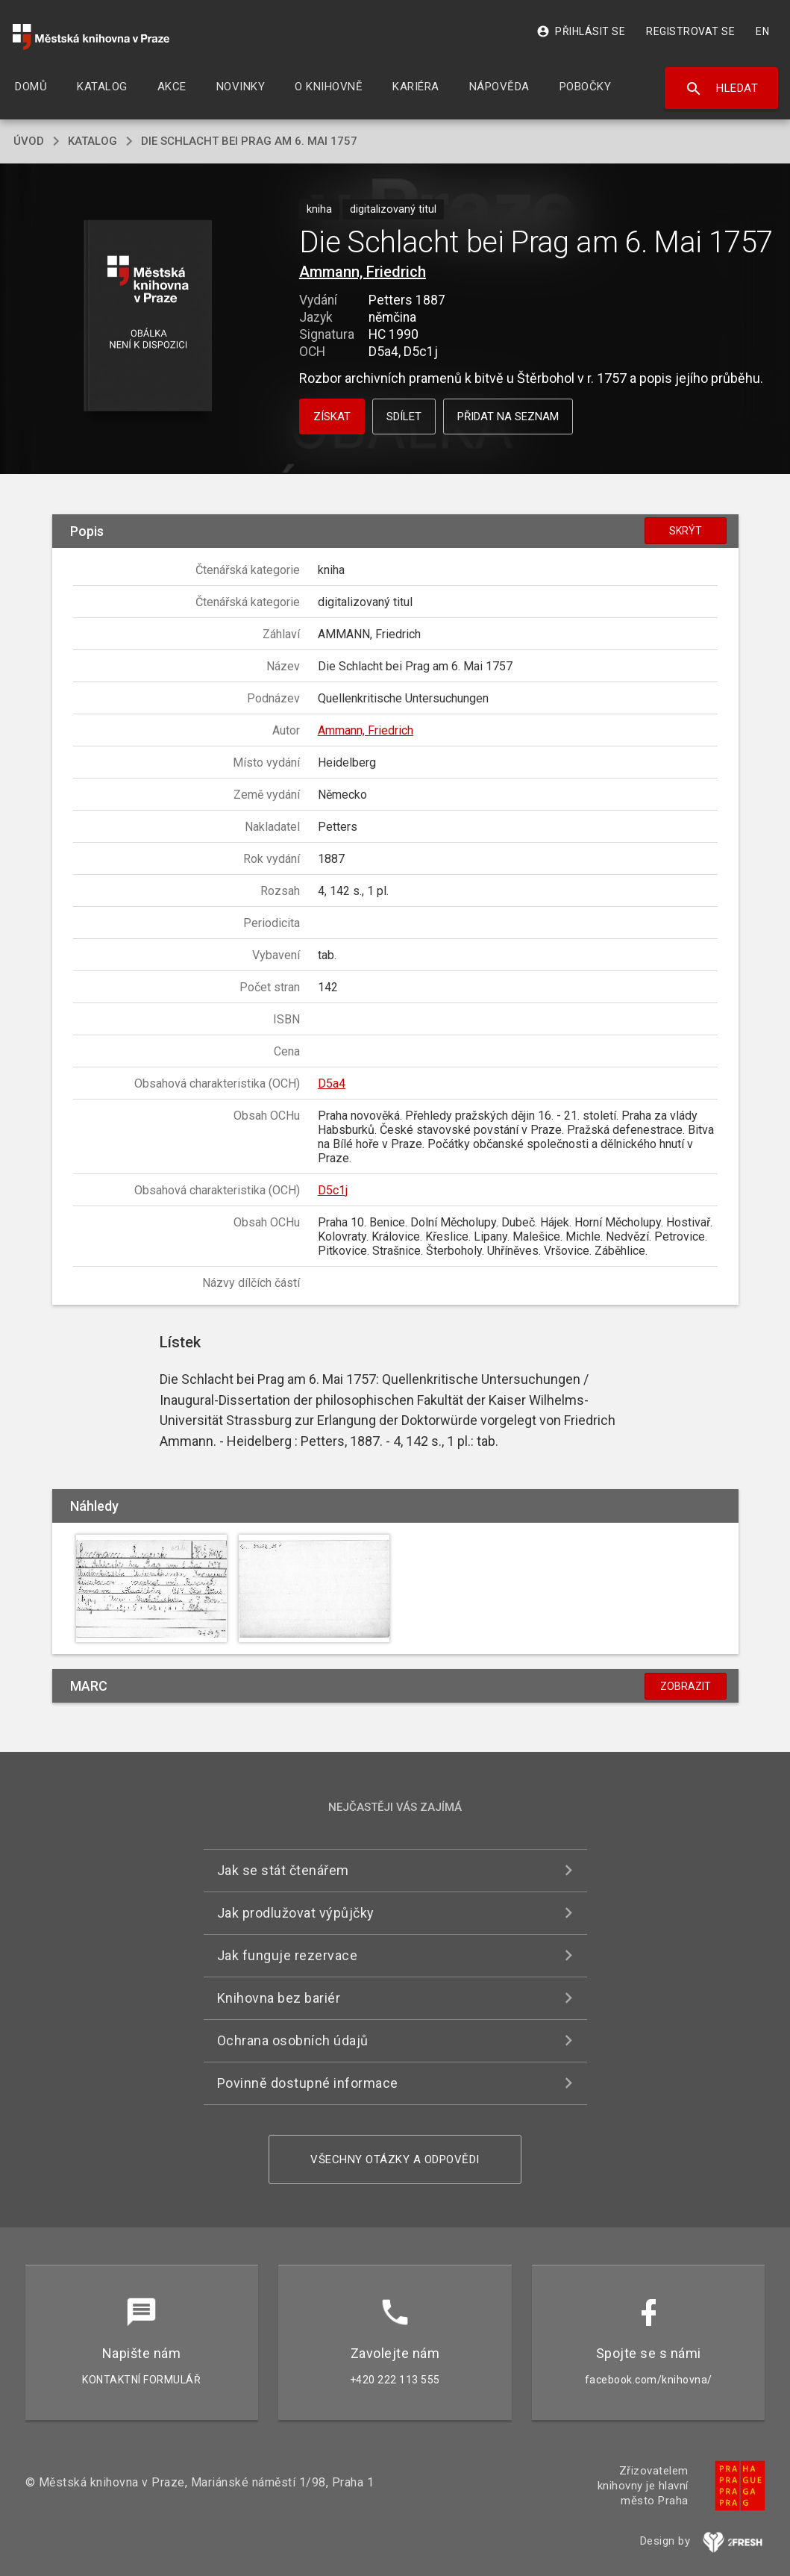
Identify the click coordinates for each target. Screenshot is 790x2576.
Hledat (722, 89)
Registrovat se (690, 31)
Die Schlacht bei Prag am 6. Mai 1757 (249, 141)
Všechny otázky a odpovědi (395, 2159)
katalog (92, 141)
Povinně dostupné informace (307, 2083)
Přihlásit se (580, 31)
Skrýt (685, 531)
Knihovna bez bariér (279, 1998)
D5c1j (333, 1190)
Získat (332, 416)
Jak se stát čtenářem (283, 1870)
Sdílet (403, 416)
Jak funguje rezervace (287, 1955)
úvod (28, 141)
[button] (148, 316)
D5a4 (331, 1083)
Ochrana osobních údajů (293, 2040)
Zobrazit (685, 1686)
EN (762, 31)
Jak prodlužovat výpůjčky (295, 1913)
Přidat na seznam (508, 416)
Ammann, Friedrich (362, 272)
